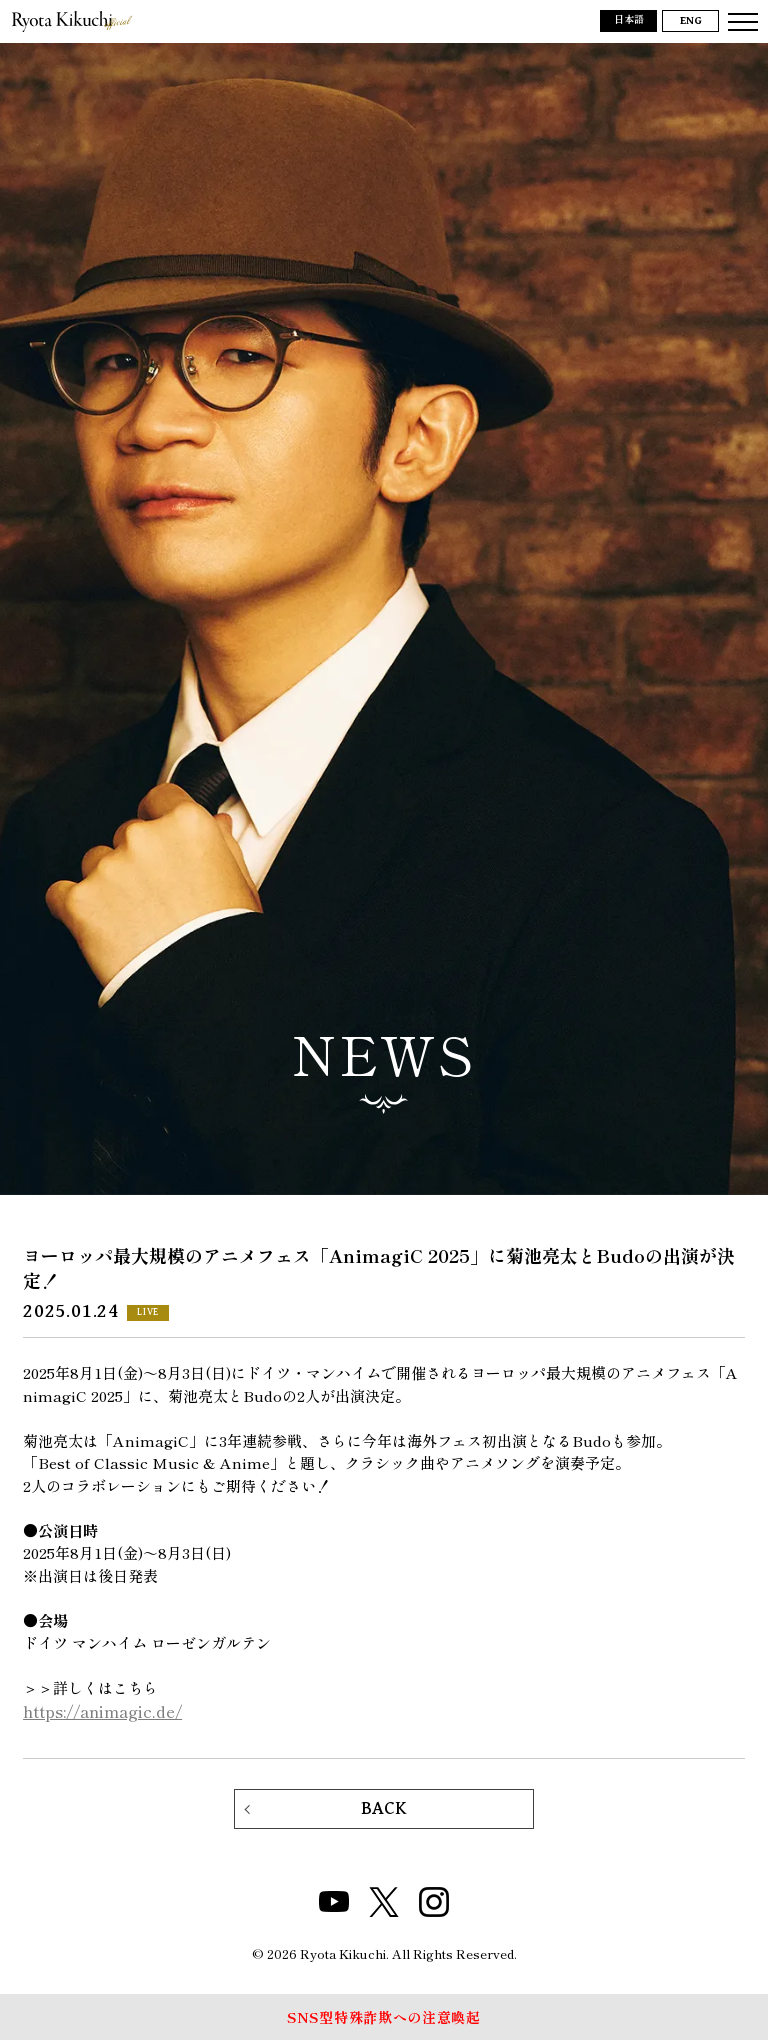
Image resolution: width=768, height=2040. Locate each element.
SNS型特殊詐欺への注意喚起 (384, 2017)
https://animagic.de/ (102, 1711)
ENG (691, 21)
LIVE (148, 1312)
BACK (384, 1808)
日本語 (629, 20)
